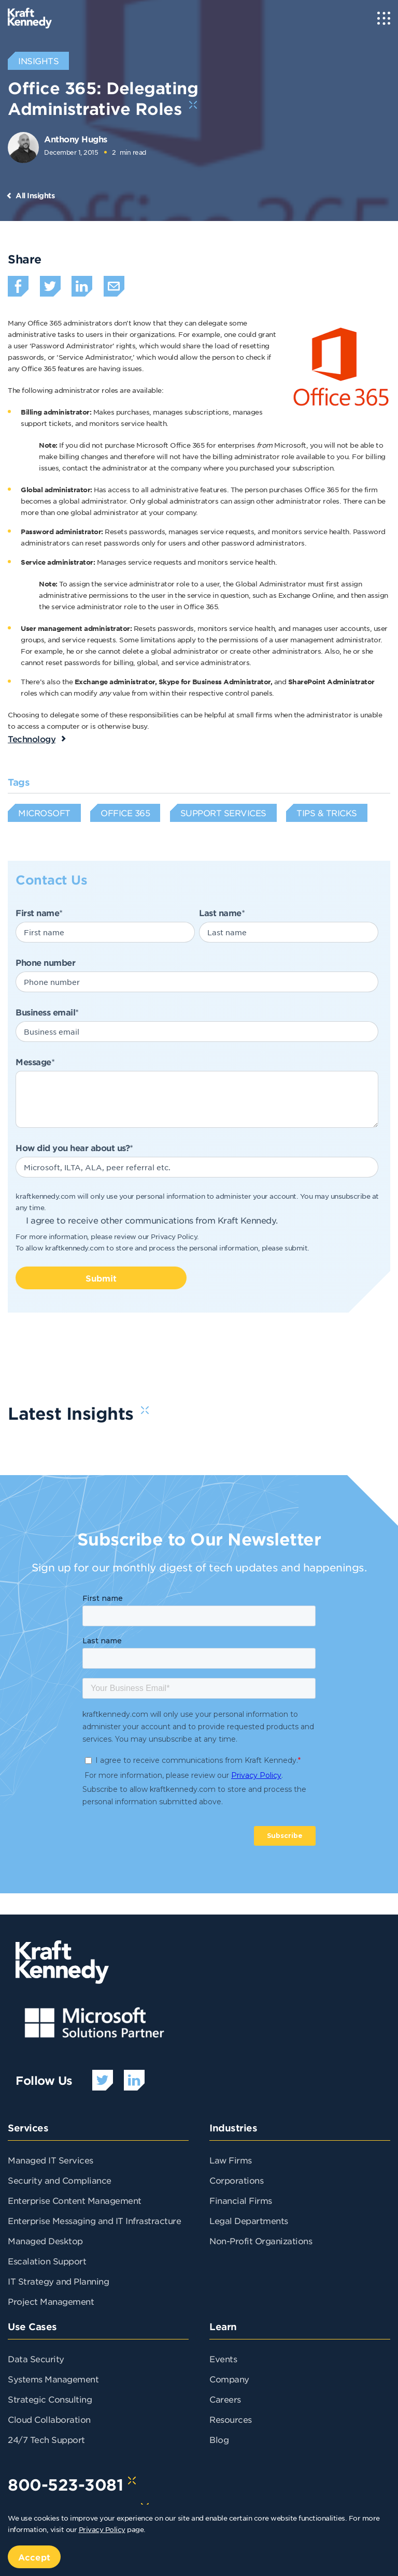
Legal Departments (248, 2220)
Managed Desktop (45, 2240)
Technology (31, 738)
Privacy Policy (174, 1236)
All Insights (35, 195)
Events (223, 2358)
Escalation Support (47, 2261)
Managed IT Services (50, 2160)
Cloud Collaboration (49, 2419)
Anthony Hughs (75, 139)
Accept (34, 2557)
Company (229, 2379)
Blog (219, 2439)
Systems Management (53, 2379)
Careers (225, 2399)
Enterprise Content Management (74, 2200)
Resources (230, 2419)
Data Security (36, 2358)
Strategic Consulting (50, 2399)
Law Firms (230, 2160)
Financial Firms (240, 2200)
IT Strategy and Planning (58, 2281)
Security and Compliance (59, 2180)
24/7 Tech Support (46, 2439)
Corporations (236, 2180)
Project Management (51, 2301)
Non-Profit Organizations (260, 2240)
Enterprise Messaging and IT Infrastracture (94, 2220)
